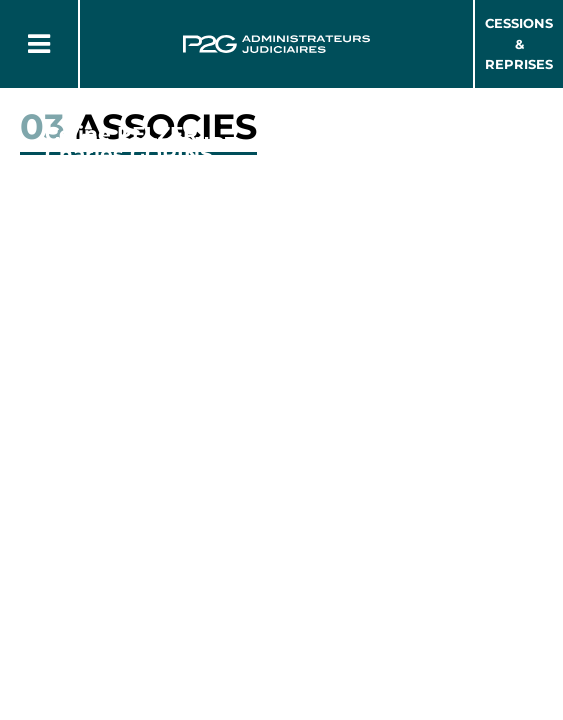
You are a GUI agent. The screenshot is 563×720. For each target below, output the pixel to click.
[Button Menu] (39, 44)
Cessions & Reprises (519, 44)
